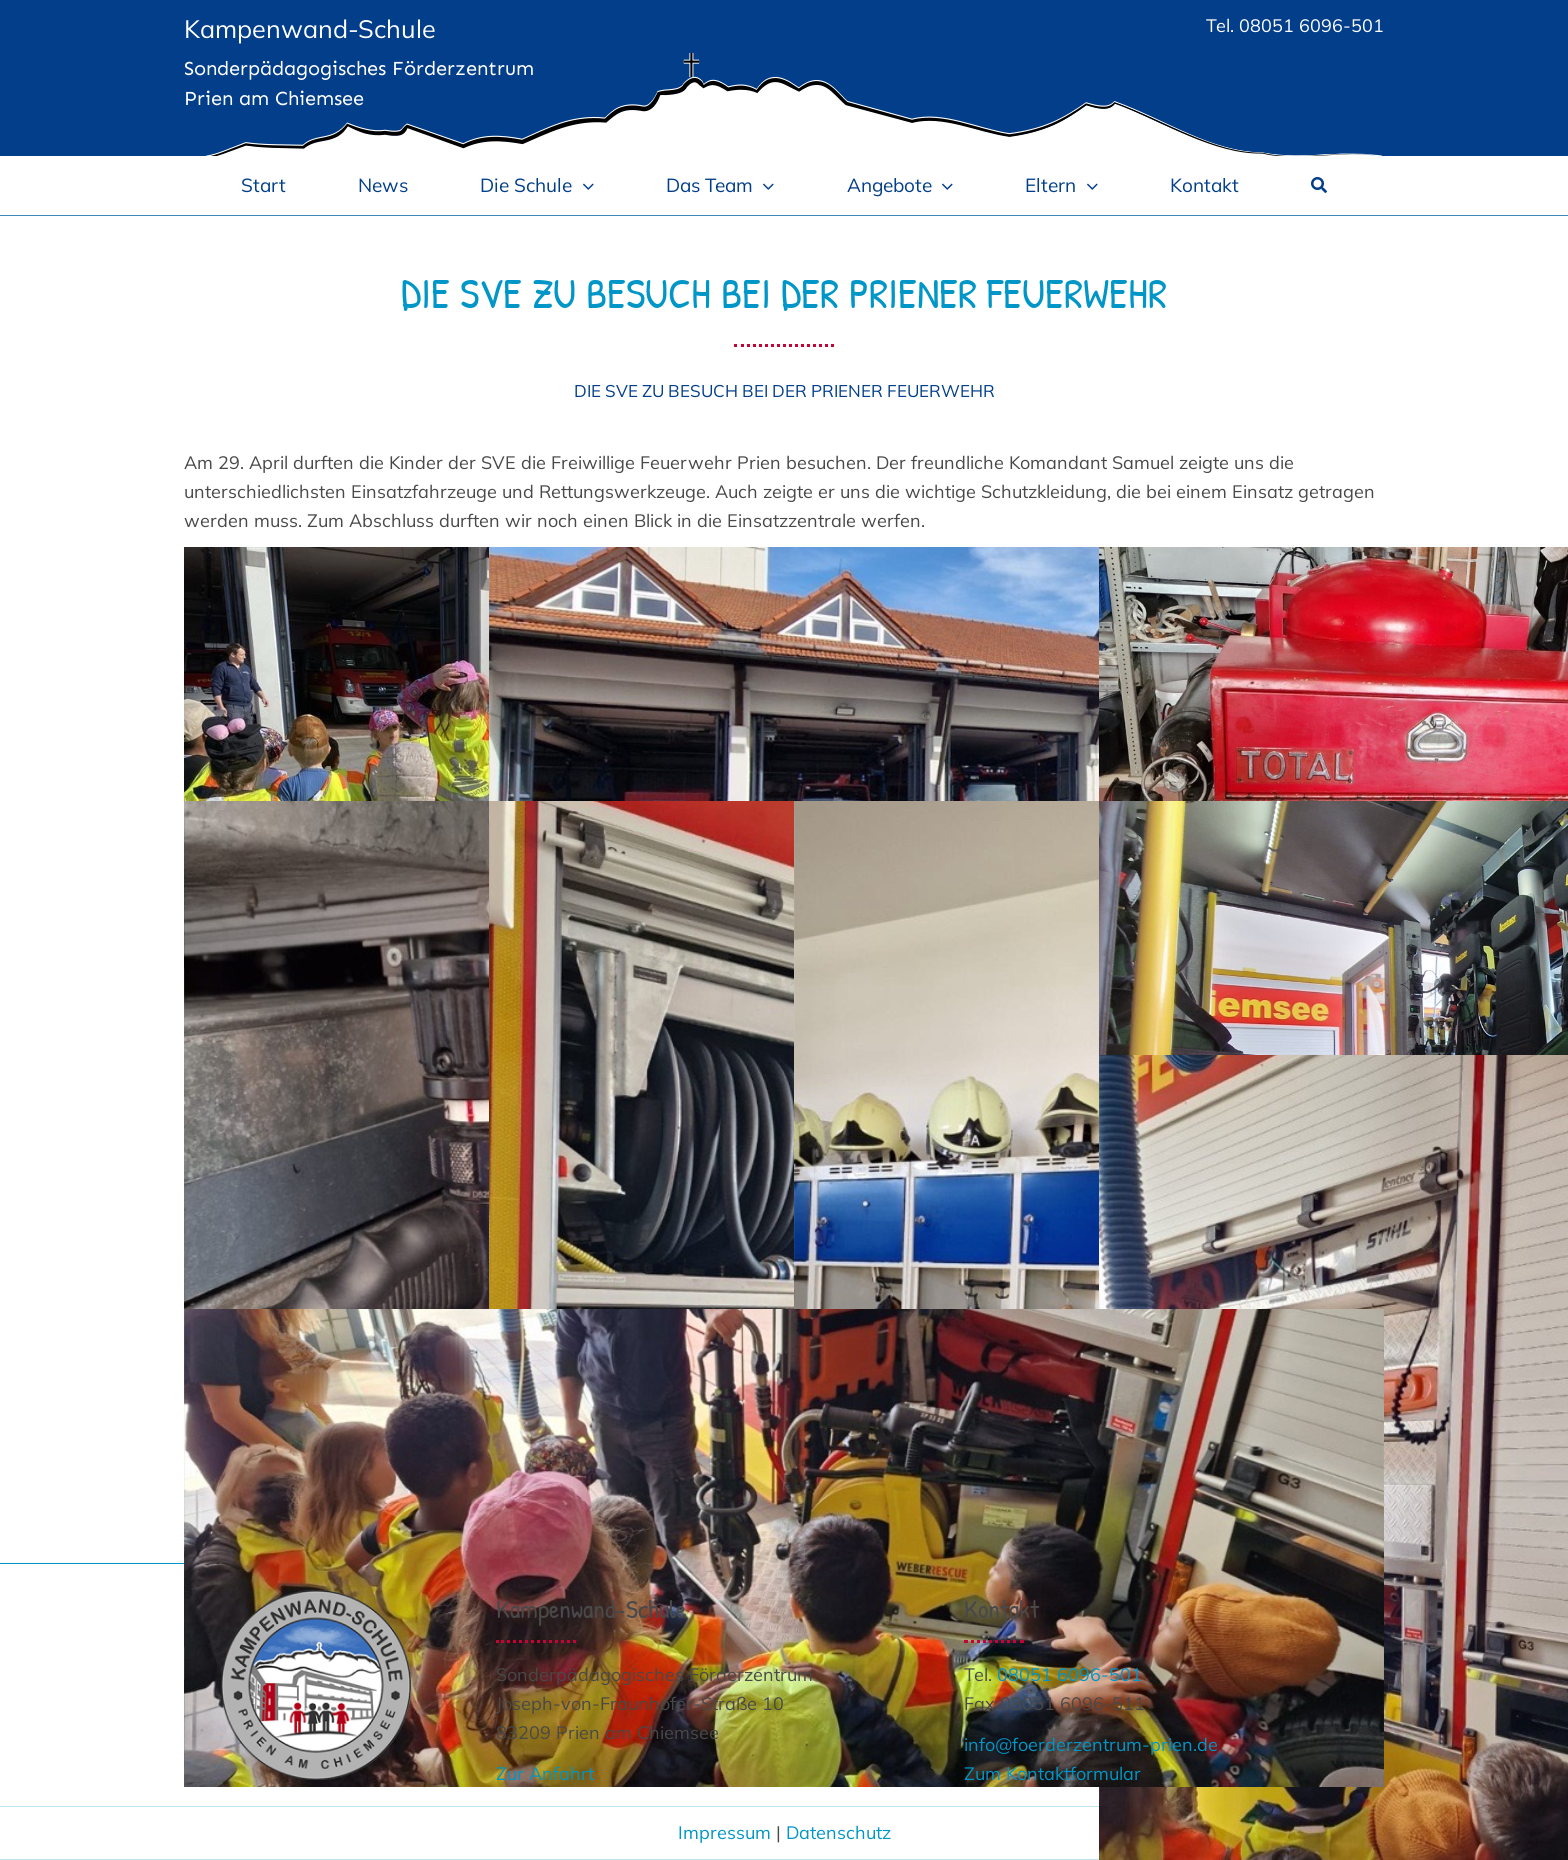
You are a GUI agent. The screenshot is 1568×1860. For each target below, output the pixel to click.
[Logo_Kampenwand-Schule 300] (316, 1598)
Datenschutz (838, 1832)
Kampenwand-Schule (310, 28)
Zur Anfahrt (545, 1773)
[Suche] (1319, 185)
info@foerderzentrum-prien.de (1091, 1744)
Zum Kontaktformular (1052, 1773)
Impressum (724, 1832)
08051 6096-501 (1311, 25)
